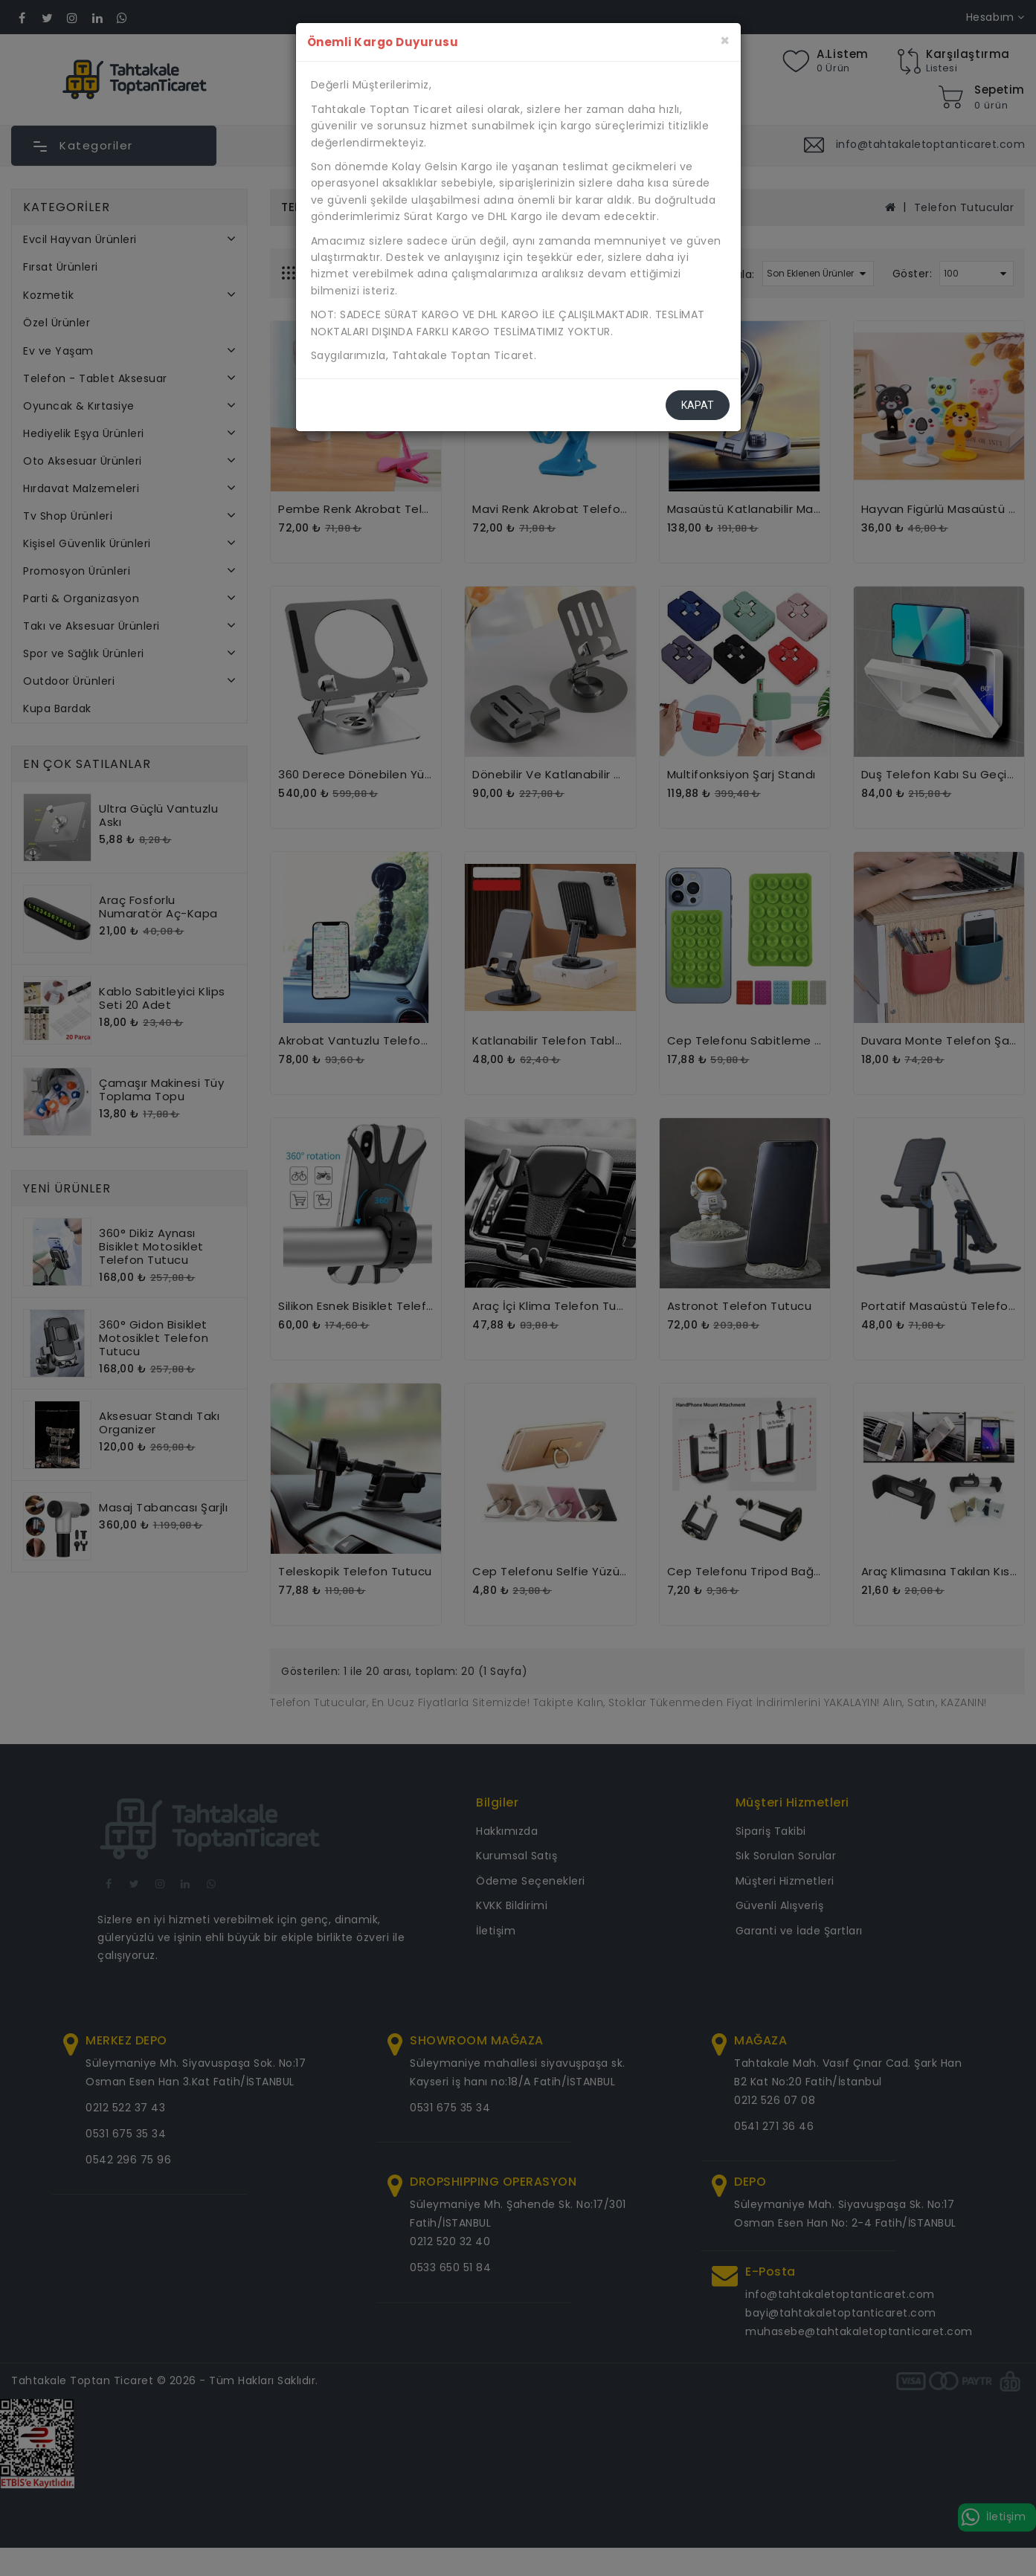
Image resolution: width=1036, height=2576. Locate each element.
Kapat (697, 405)
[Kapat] (725, 40)
